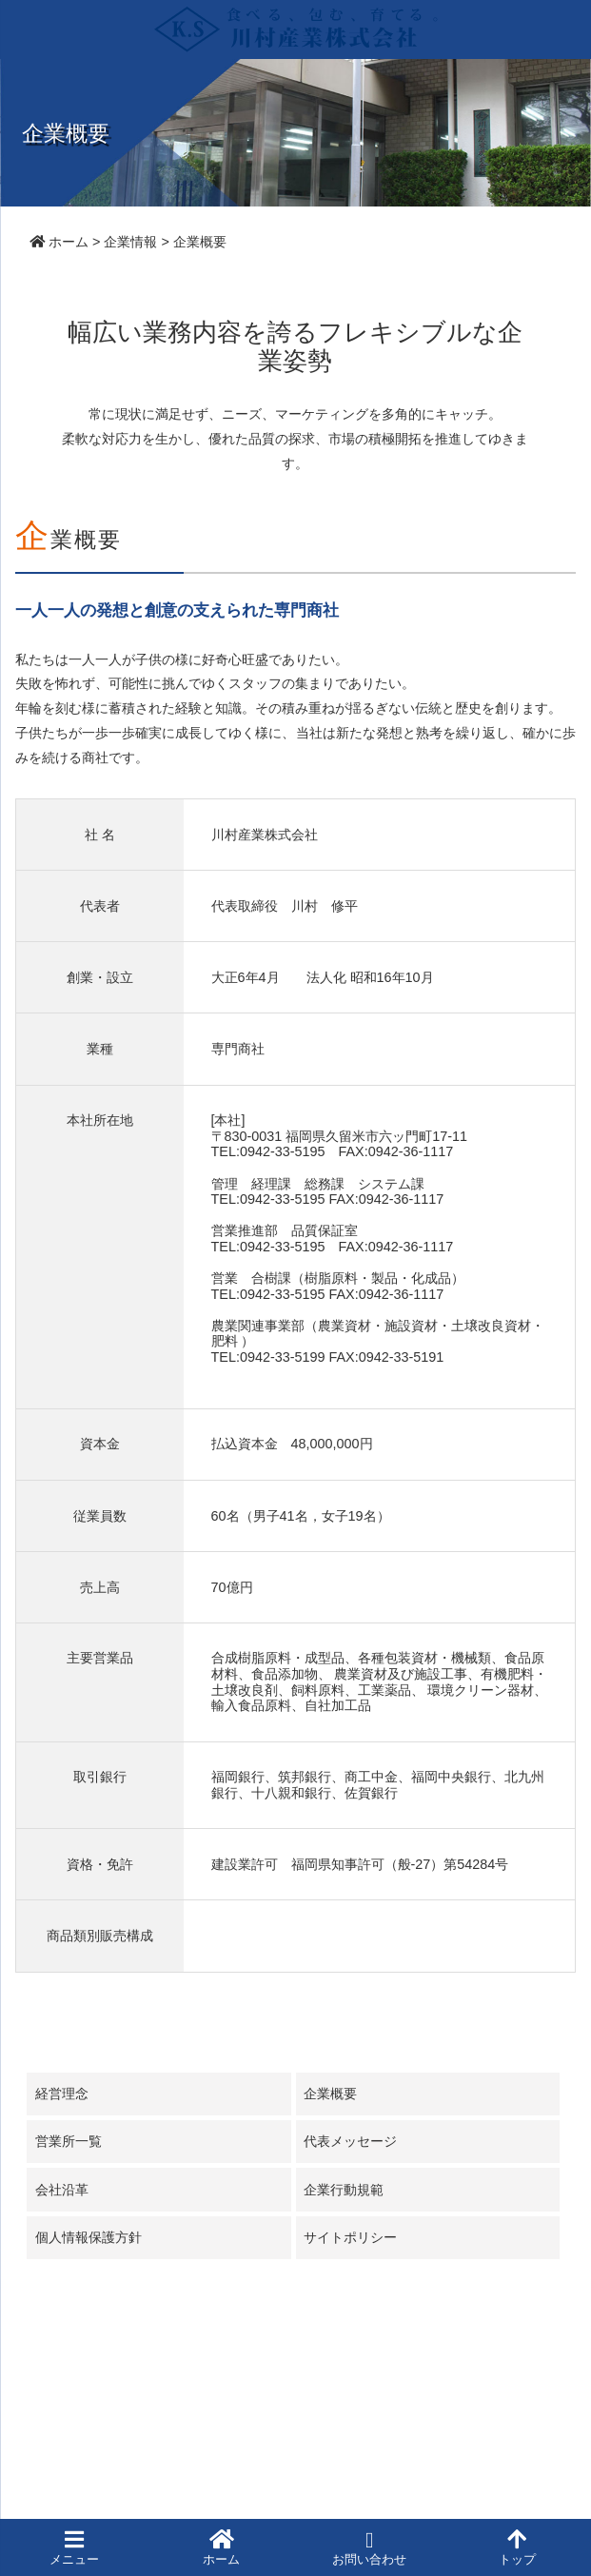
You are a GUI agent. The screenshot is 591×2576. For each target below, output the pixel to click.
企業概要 (330, 2093)
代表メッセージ (350, 2141)
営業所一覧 (68, 2141)
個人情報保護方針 (88, 2237)
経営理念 (62, 2093)
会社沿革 (62, 2189)
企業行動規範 (344, 2189)
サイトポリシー (350, 2237)
